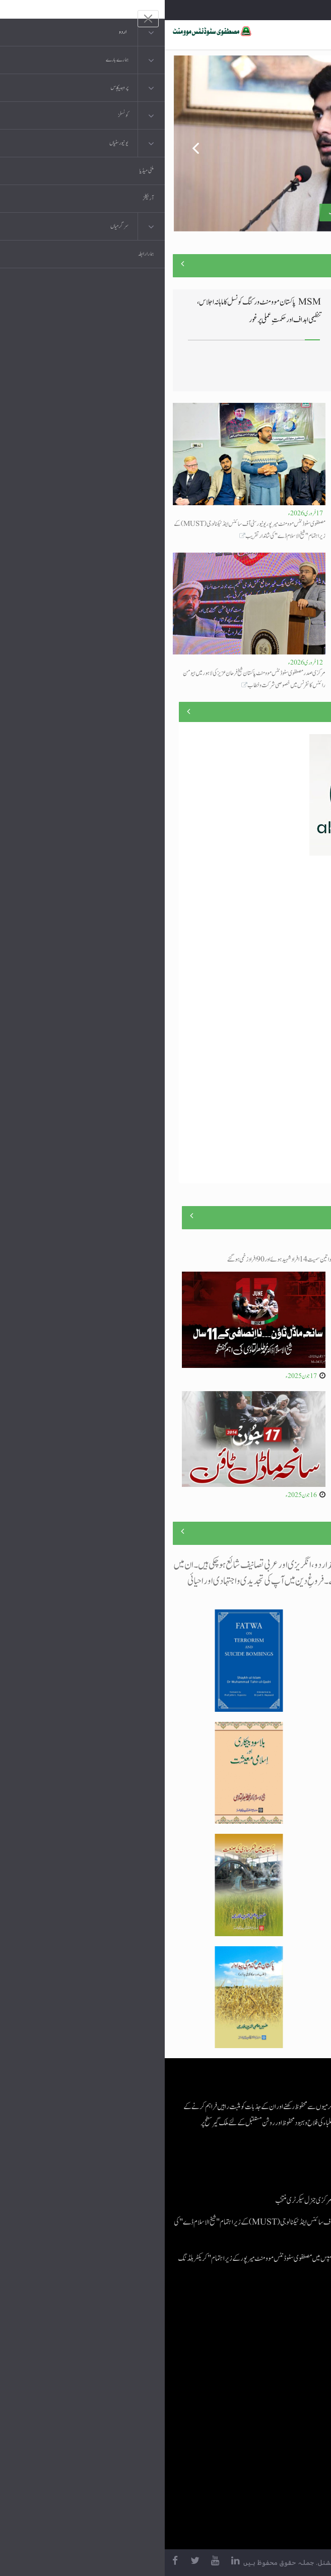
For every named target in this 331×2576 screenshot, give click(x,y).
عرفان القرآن (262, 2377)
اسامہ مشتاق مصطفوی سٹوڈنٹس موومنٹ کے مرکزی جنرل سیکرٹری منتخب (233, 212)
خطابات (269, 2417)
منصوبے (305, 711)
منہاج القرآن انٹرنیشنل (253, 2336)
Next (307, 144)
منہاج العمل (264, 2437)
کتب (272, 2397)
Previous (24, 144)
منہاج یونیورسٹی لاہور (255, 2457)
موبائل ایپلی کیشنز (259, 2357)
